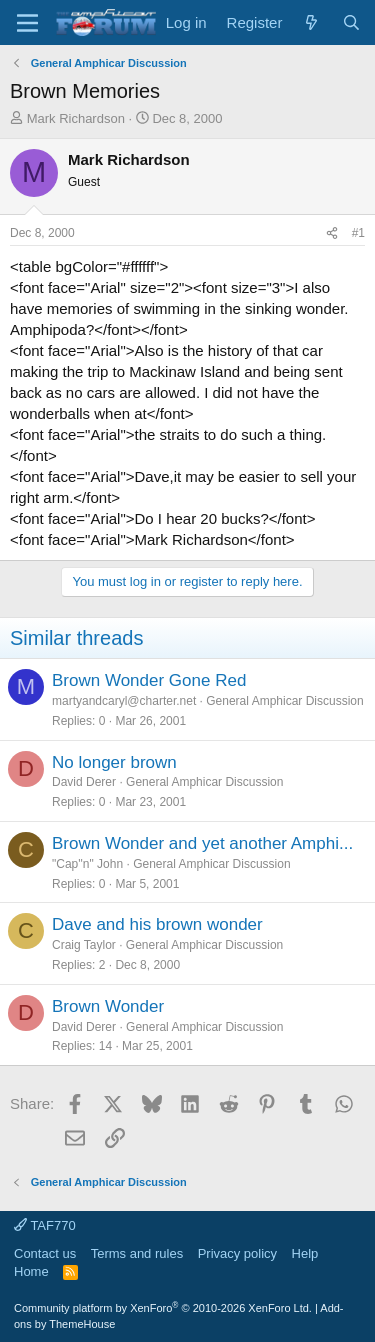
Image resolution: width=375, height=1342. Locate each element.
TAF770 (45, 1225)
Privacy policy (237, 1253)
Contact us (45, 1253)
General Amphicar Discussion (284, 701)
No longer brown (114, 762)
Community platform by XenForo (163, 1308)
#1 (358, 233)
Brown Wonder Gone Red (149, 680)
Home (31, 1271)
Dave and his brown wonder (157, 924)
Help (305, 1253)
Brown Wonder (108, 1006)
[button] (27, 23)
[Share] (332, 233)
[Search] (351, 22)
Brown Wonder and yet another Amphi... (202, 843)
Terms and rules (137, 1253)
